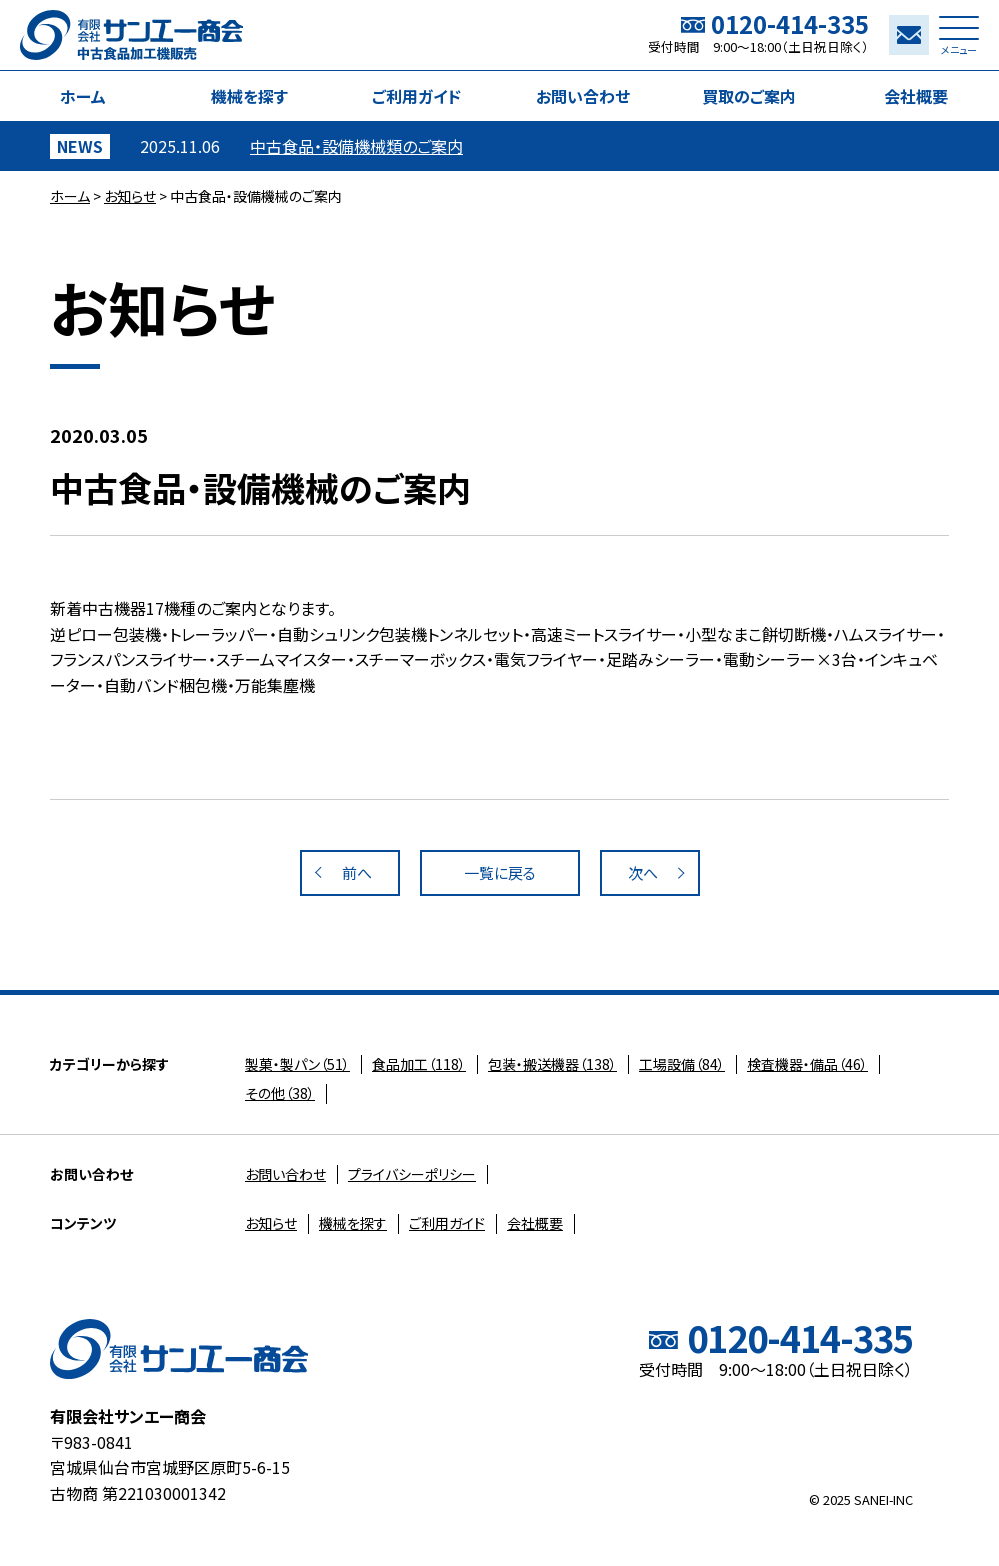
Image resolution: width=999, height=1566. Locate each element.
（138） (552, 1064)
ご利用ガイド (416, 96)
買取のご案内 (749, 96)
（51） (297, 1064)
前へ (357, 872)
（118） (419, 1064)
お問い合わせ (583, 96)
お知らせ (130, 196)
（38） (280, 1093)
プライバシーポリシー (412, 1174)
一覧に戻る (500, 872)
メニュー (959, 41)
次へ (643, 872)
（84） (682, 1064)
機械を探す (249, 96)
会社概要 (916, 96)
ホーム (83, 96)
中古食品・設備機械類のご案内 (356, 146)
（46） (807, 1064)
